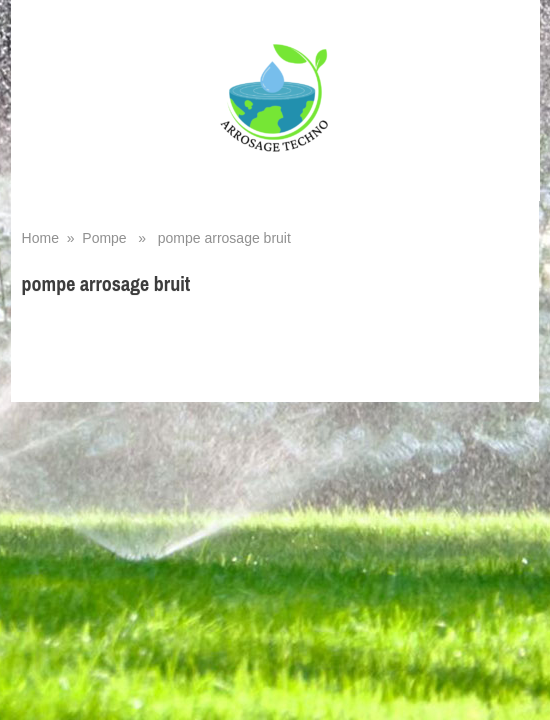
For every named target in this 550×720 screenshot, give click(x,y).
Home (40, 238)
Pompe (104, 238)
